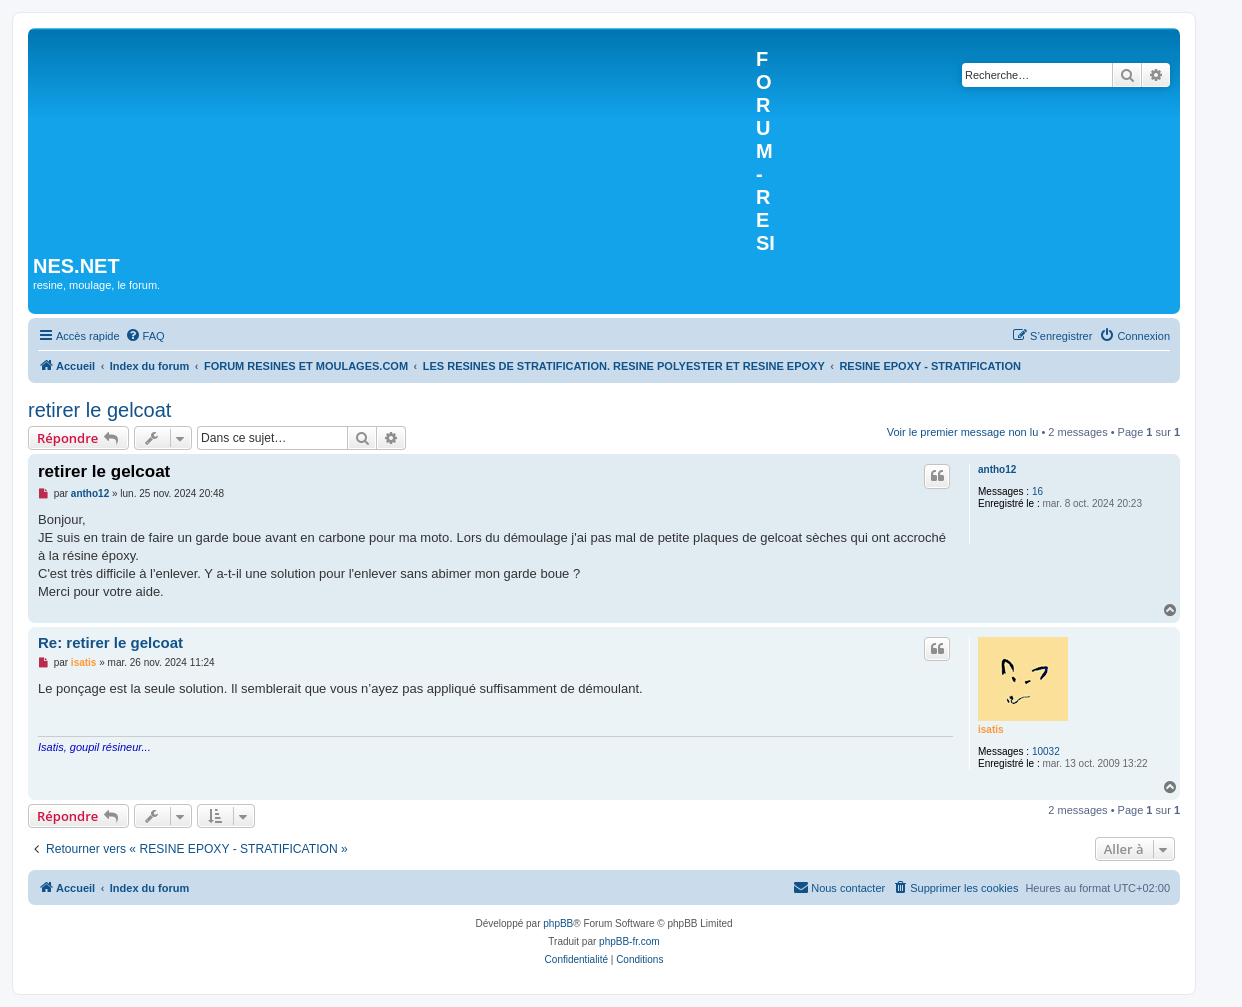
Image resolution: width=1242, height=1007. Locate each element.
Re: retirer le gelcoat (110, 642)
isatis (991, 729)
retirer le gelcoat (99, 410)
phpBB (558, 923)
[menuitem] (145, 336)
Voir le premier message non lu (963, 432)
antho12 (997, 469)
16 (1037, 491)
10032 (1046, 751)
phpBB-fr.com (629, 941)
